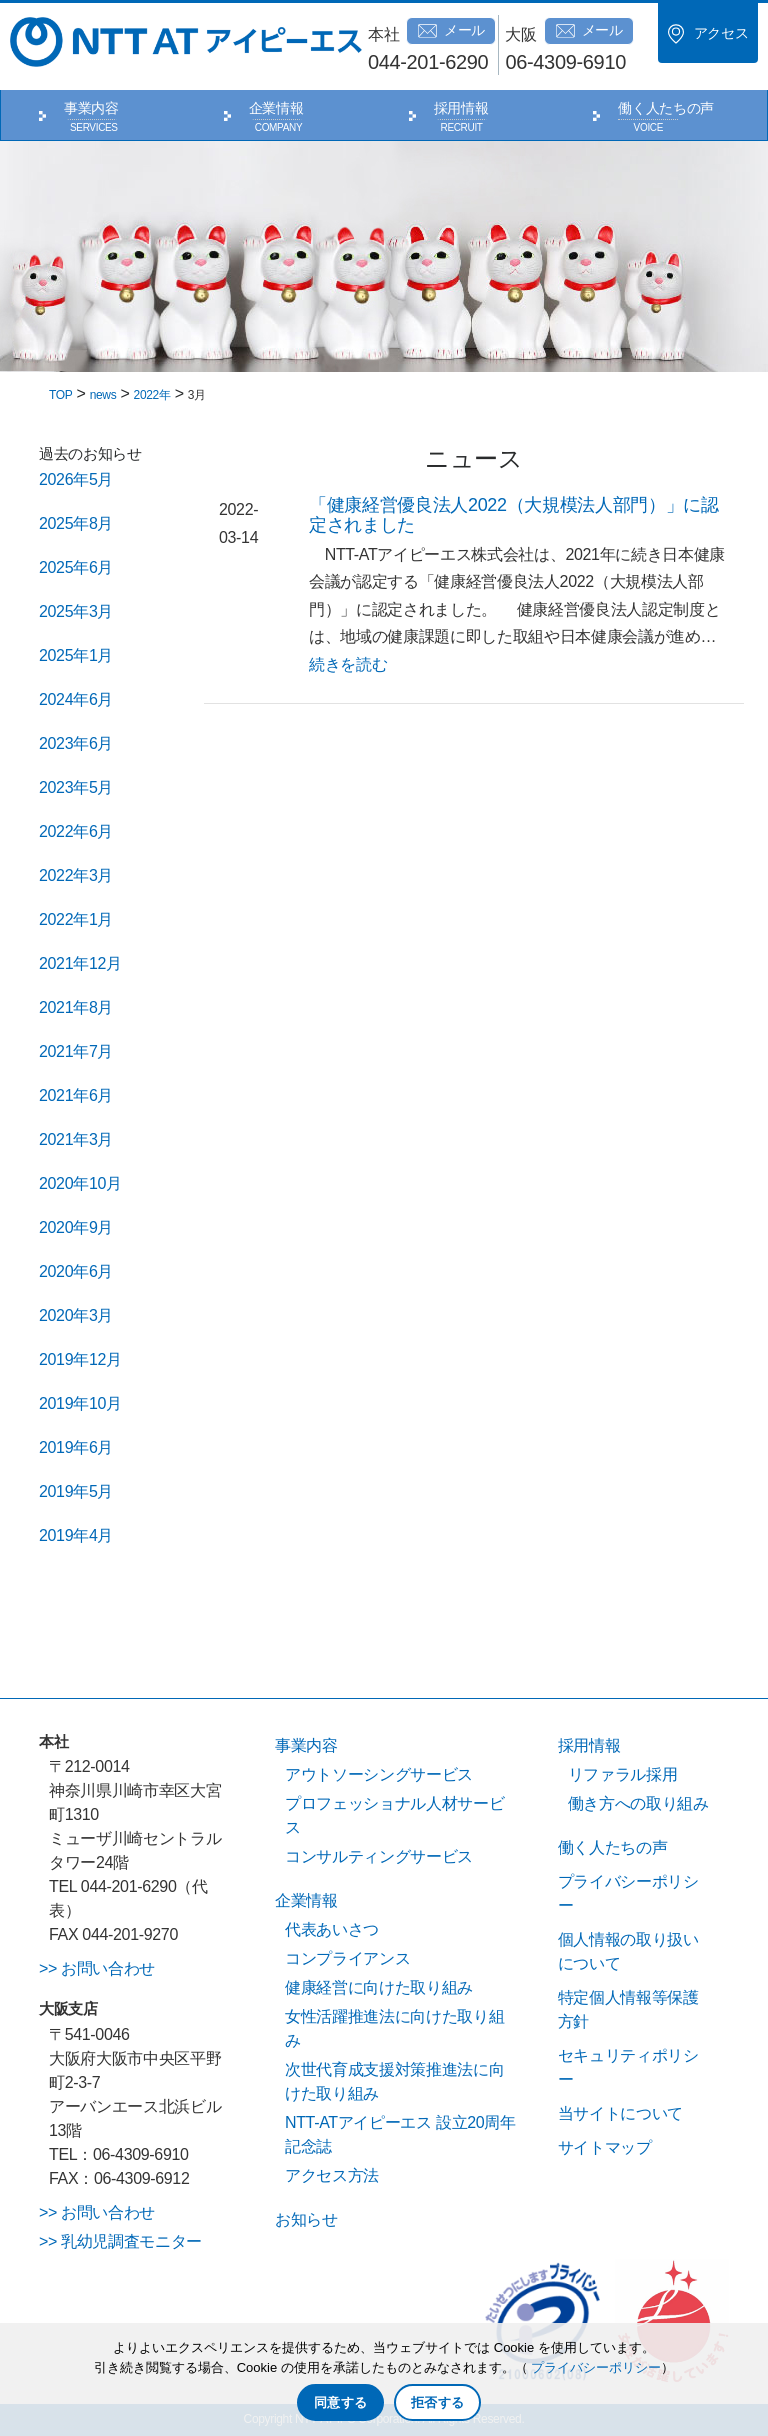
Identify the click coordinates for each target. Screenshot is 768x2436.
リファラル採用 (623, 1774)
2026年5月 (76, 479)
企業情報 (276, 108)
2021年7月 (76, 1051)
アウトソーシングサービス (379, 1774)
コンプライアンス (347, 1958)
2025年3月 (76, 611)
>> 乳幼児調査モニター (120, 2241)
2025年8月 (76, 523)
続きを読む (348, 664)
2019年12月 (80, 1359)
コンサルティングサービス (379, 1856)
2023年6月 (76, 743)
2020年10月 (80, 1183)
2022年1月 (76, 919)
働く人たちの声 (666, 108)
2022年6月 (76, 831)
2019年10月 (80, 1403)
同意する (340, 2402)
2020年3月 (76, 1315)
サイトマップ (605, 2147)
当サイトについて (620, 2113)
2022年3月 (76, 875)
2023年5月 (76, 787)
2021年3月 (76, 1139)
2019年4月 (76, 1535)
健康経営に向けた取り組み (379, 1987)
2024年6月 (76, 699)
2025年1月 (76, 655)
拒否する (437, 2402)
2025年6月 (76, 567)
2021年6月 (76, 1095)
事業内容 (91, 108)
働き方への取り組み (638, 1803)
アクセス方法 (332, 2175)
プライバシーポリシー (596, 2367)
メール (451, 31)
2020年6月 (76, 1271)
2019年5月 (76, 1491)
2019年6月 (76, 1447)
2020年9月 (76, 1227)
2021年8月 (76, 1007)
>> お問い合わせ (97, 1968)
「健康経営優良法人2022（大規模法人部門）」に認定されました (514, 515)
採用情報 (461, 108)
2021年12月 (80, 963)
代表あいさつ (332, 1929)
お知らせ (306, 2219)
